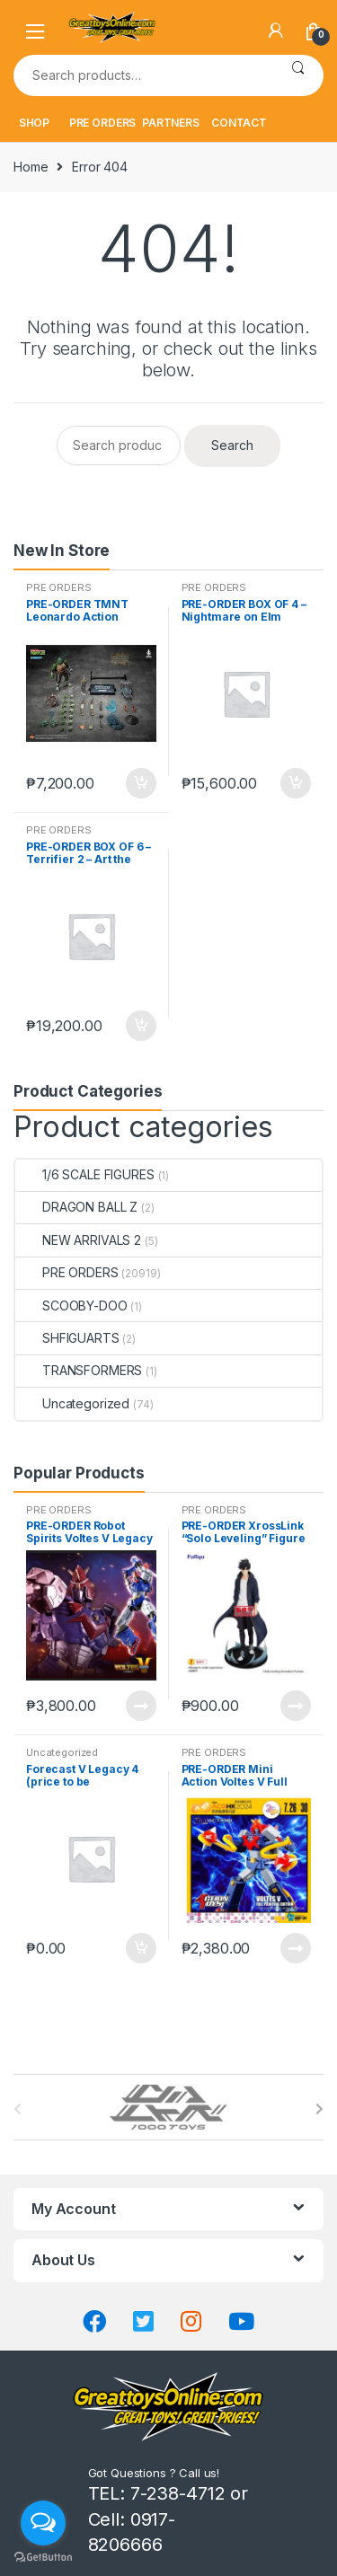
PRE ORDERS (103, 122)
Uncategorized (72, 1403)
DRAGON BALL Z (76, 1206)
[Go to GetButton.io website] (43, 2557)
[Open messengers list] (43, 2523)
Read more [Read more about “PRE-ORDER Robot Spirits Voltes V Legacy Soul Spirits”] (140, 1705)
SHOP (34, 122)
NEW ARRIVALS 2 (78, 1240)
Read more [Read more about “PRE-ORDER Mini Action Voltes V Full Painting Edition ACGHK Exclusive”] (295, 1948)
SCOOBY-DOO (71, 1305)
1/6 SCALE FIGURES (85, 1174)
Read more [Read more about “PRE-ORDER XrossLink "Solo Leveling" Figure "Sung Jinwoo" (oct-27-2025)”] (295, 1705)
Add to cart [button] (140, 783)
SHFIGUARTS (67, 1337)
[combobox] (142, 75)
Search (298, 75)
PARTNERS (171, 122)
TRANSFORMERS (78, 1370)
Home (30, 166)
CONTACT (239, 122)
